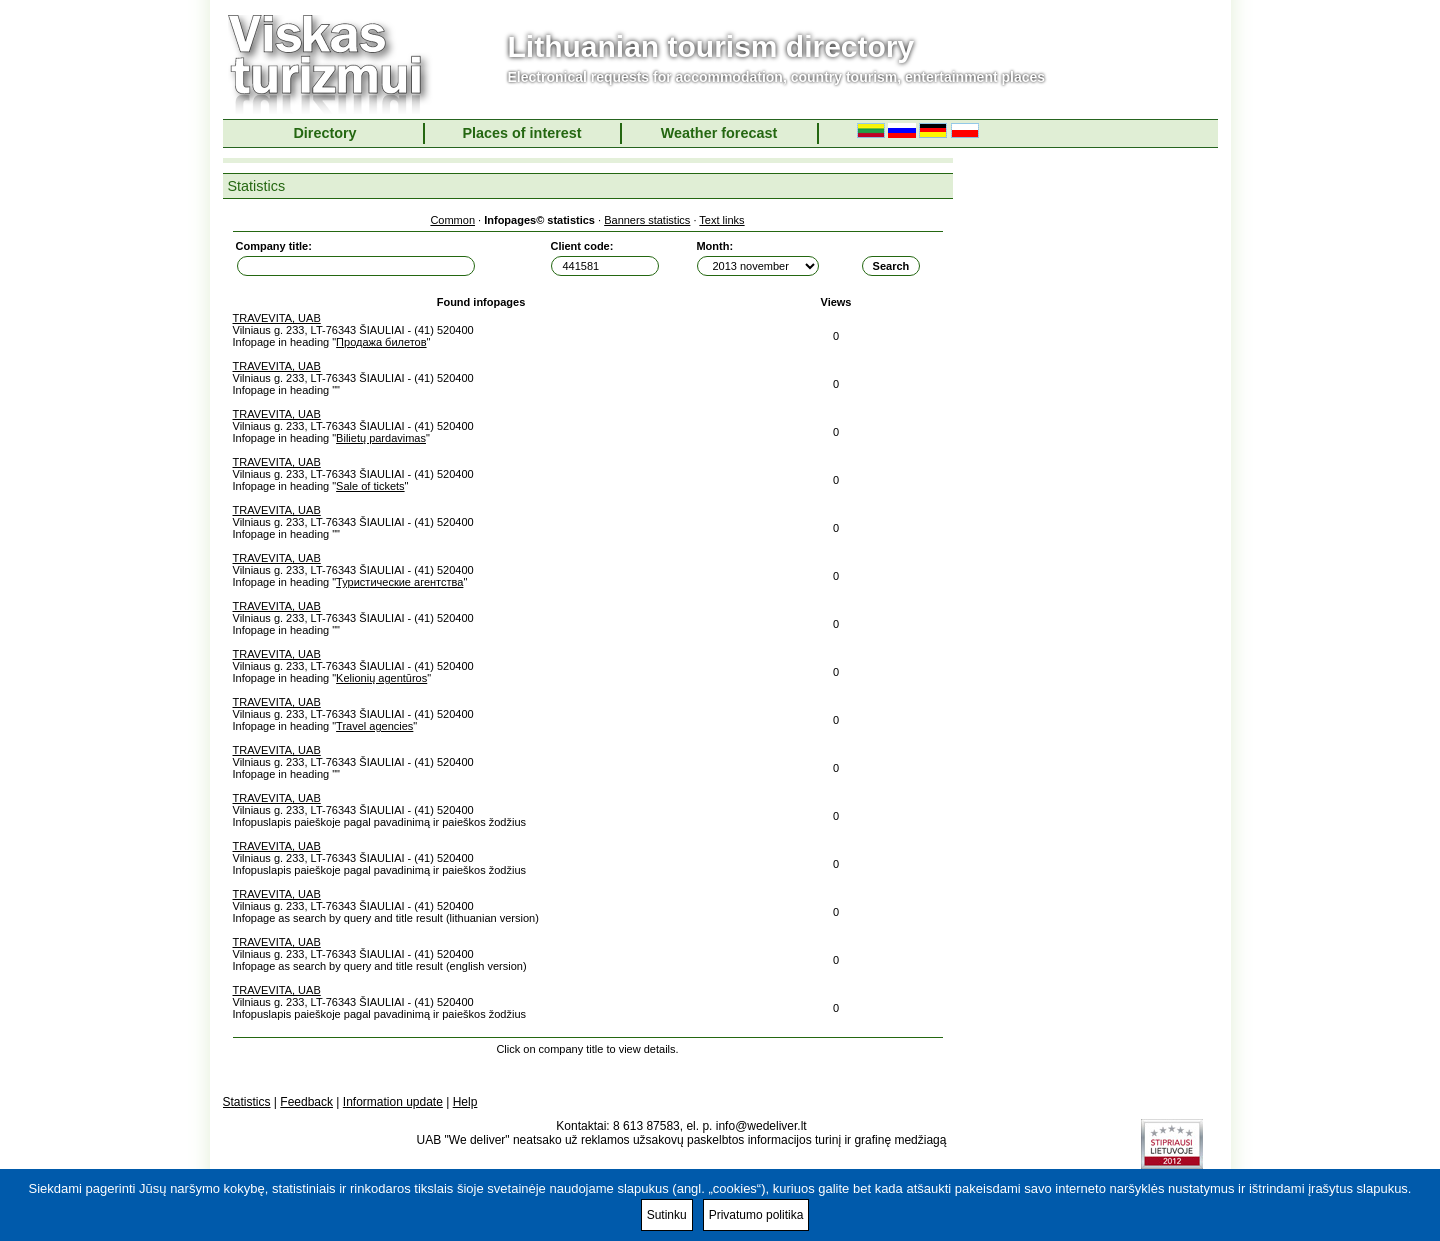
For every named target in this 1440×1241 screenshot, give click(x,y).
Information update (393, 1102)
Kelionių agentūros (381, 678)
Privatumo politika (756, 1215)
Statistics (247, 1102)
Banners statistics (647, 220)
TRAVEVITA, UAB (277, 318)
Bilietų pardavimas (381, 438)
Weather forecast (719, 133)
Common (452, 220)
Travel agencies (374, 726)
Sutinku (667, 1215)
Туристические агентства (399, 582)
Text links (721, 220)
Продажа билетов (381, 342)
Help (465, 1102)
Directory (324, 133)
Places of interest (521, 133)
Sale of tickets (370, 486)
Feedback (306, 1102)
